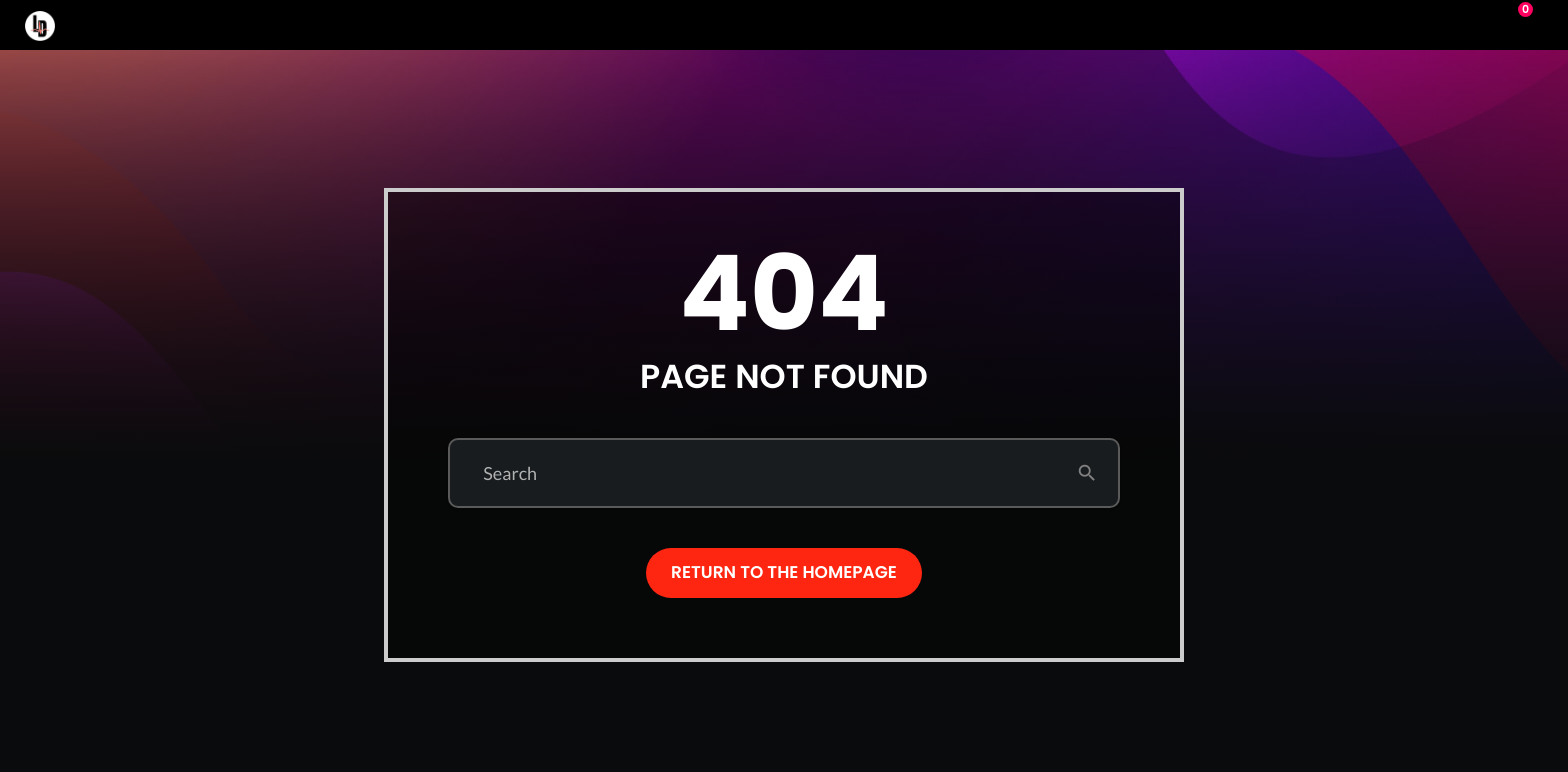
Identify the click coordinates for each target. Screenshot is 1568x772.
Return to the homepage (784, 572)
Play (1436, 25)
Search (510, 473)
